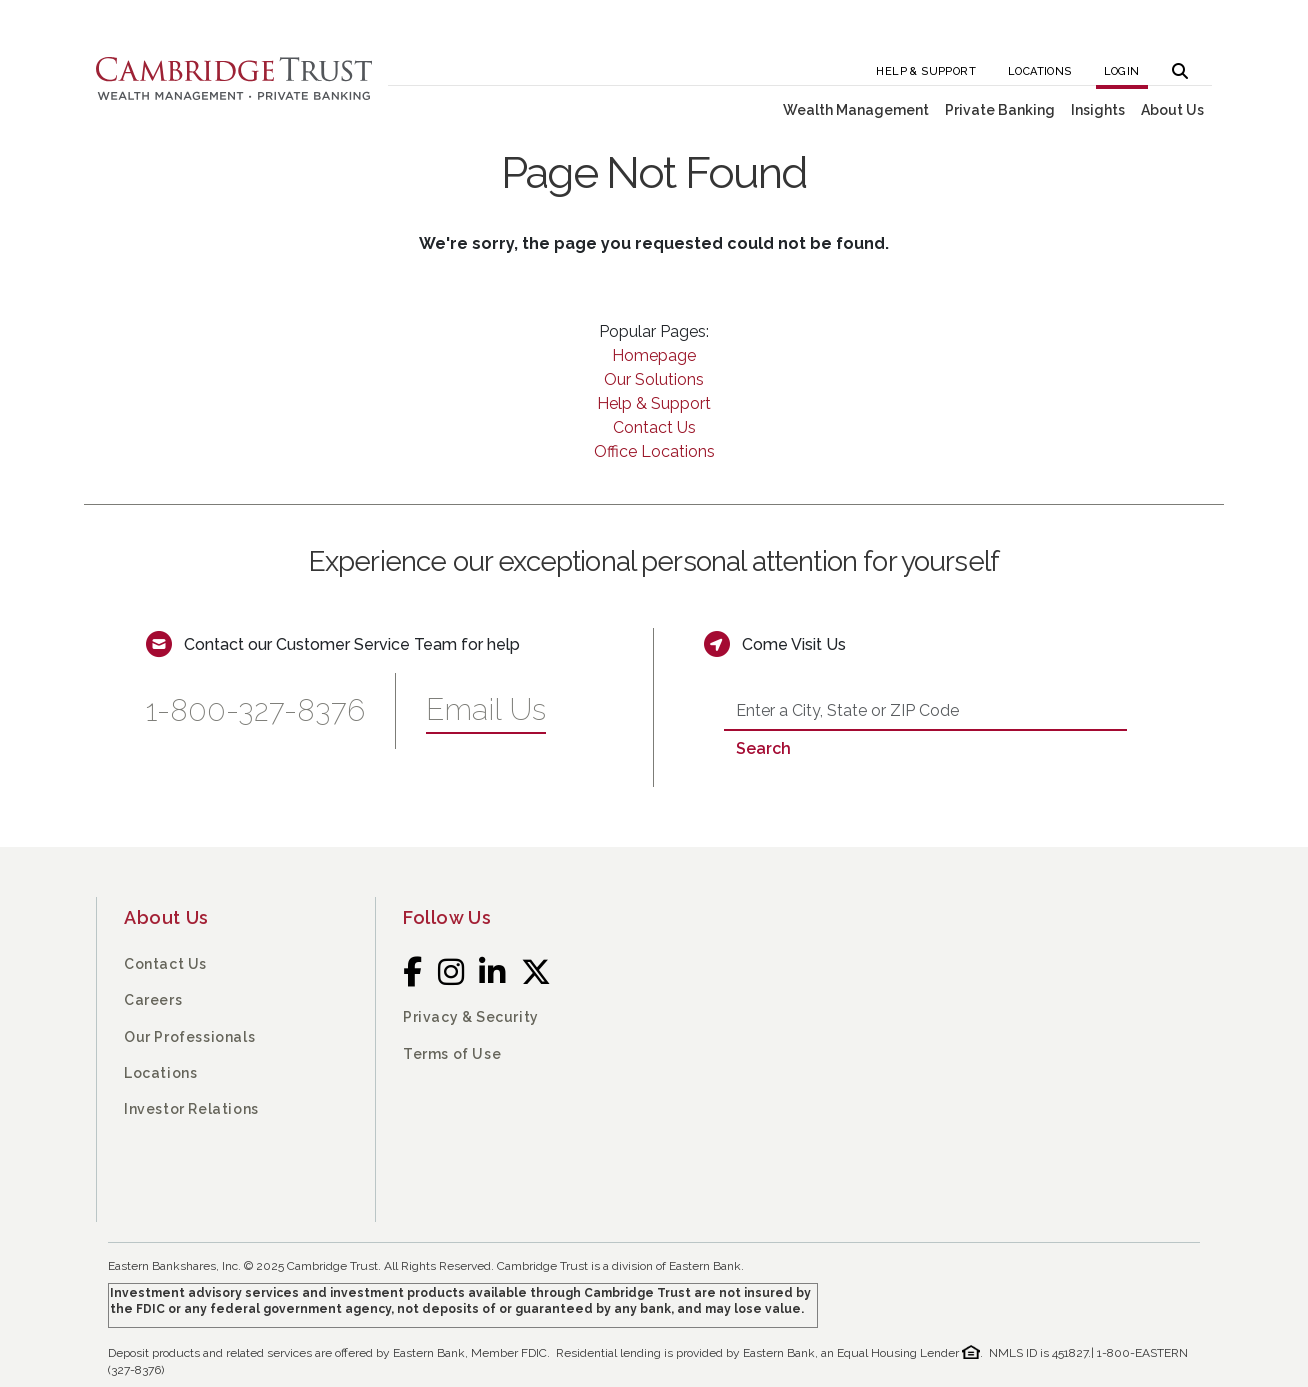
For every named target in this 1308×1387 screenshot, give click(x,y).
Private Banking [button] (1000, 110)
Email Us (486, 709)
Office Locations (654, 451)
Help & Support (926, 71)
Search (763, 748)
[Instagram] (451, 972)
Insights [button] (1098, 110)
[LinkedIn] (492, 972)
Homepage (654, 355)
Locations (1040, 71)
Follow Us (447, 917)
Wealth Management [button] (856, 110)
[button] (1180, 65)
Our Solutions (654, 379)
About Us (166, 917)
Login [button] (1122, 71)
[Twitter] (536, 972)
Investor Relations (191, 1109)
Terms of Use (452, 1054)
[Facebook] (413, 972)
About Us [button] (1172, 110)
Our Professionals (189, 1037)
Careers (153, 1000)
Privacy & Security (471, 1017)
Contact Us (654, 427)
